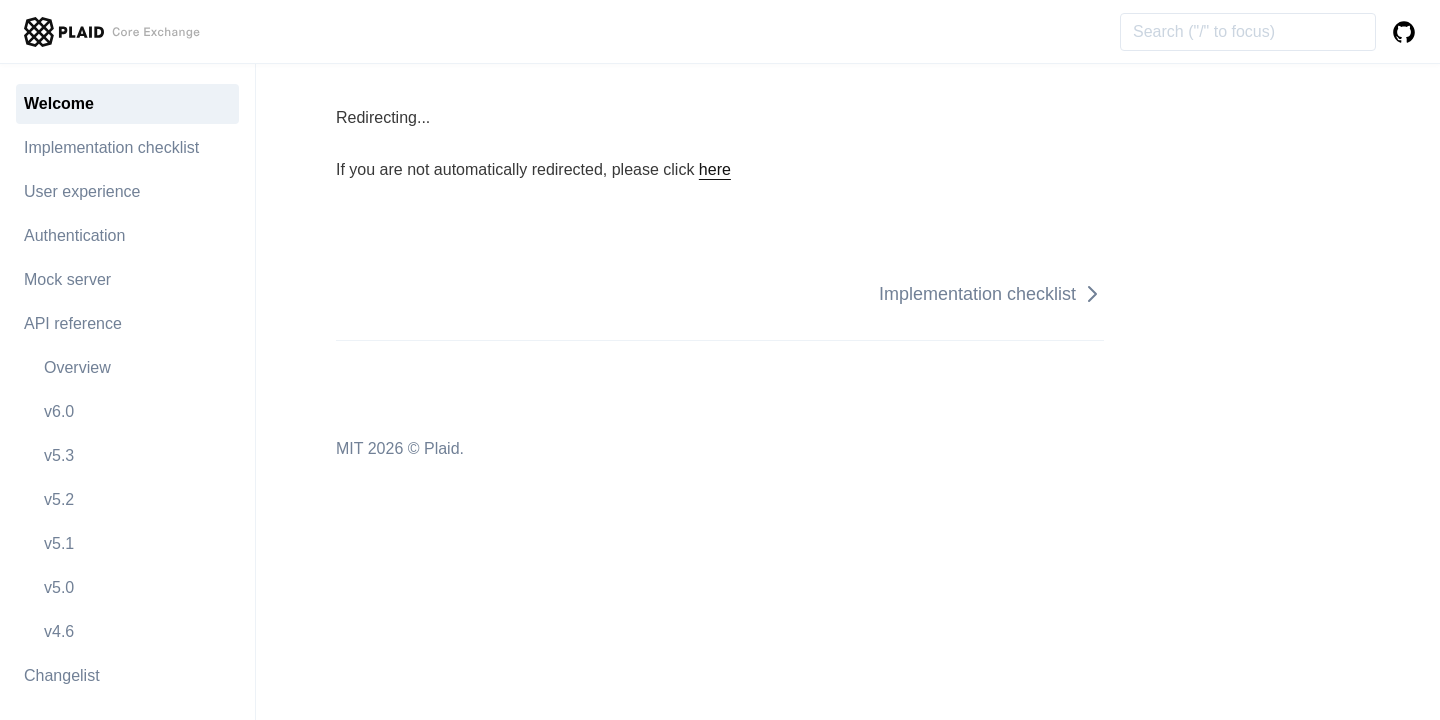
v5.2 (59, 499)
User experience (82, 191)
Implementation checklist (111, 147)
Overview (77, 367)
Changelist (62, 675)
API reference (73, 323)
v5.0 (59, 587)
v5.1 (59, 543)
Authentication (74, 235)
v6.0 (59, 411)
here (715, 169)
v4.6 (59, 631)
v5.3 (59, 455)
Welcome (59, 103)
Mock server (67, 279)
